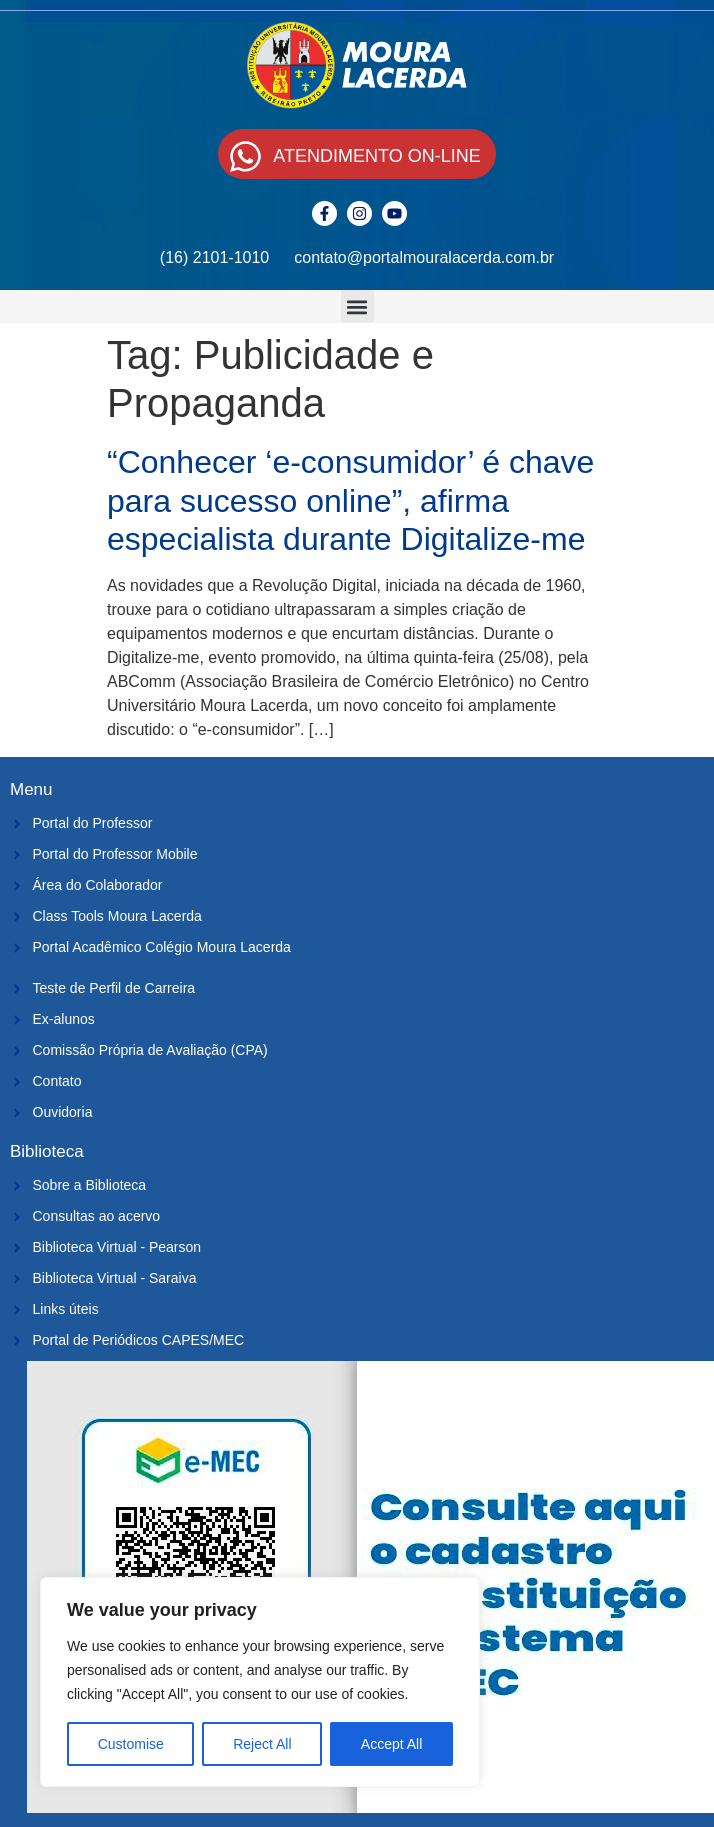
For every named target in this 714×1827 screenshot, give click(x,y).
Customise (131, 1744)
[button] (357, 306)
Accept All (391, 1744)
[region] (260, 1682)
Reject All (262, 1744)
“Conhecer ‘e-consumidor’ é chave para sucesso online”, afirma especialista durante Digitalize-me (350, 500)
